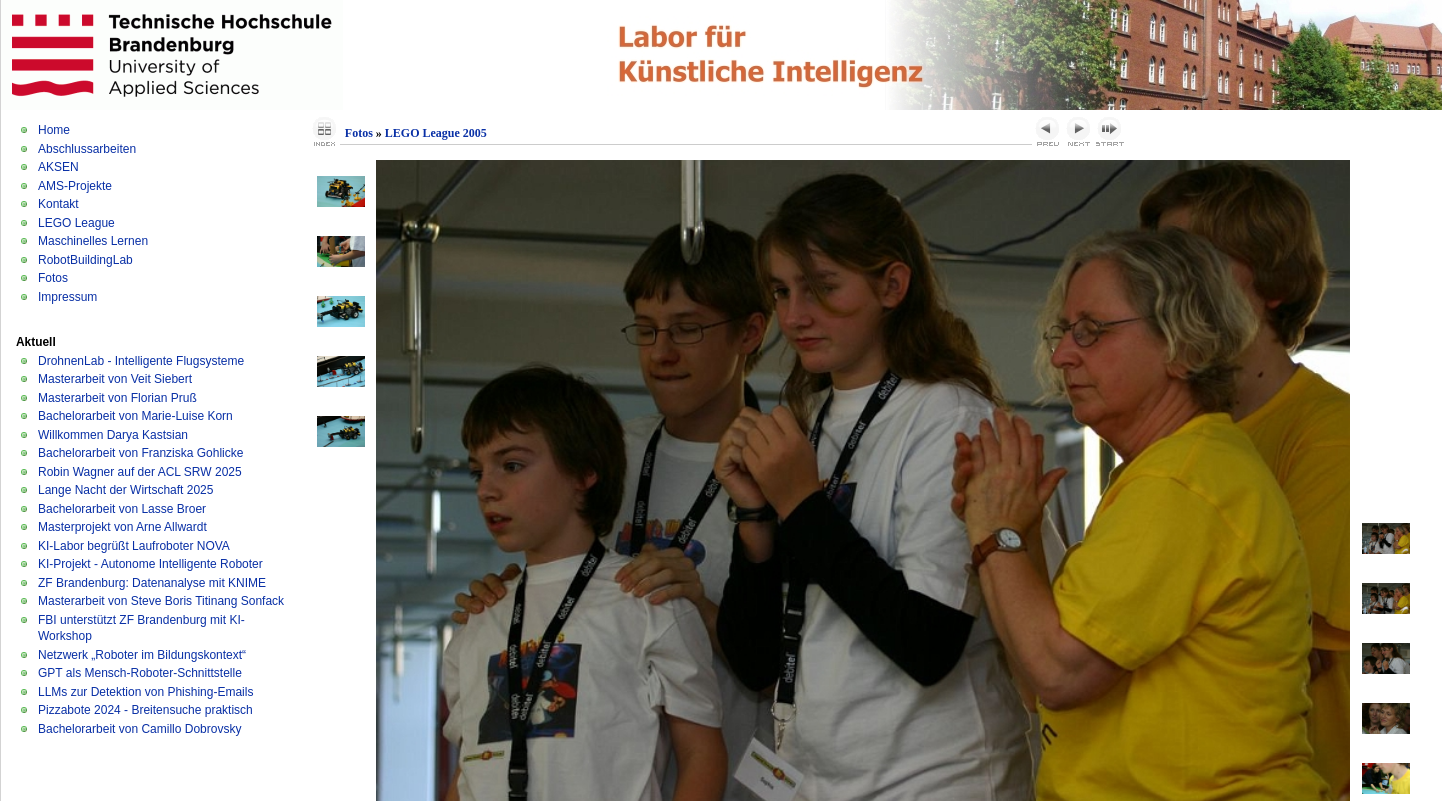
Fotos (53, 278)
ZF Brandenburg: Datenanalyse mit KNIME (152, 583)
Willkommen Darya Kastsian (113, 435)
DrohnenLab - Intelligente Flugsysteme (141, 361)
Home (54, 130)
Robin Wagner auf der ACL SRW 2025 (140, 472)
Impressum (67, 297)
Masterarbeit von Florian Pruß (117, 398)
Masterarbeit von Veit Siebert (115, 379)
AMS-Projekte (75, 186)
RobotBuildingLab (85, 260)
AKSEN (58, 167)
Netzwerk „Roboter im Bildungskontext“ (142, 655)
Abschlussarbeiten (87, 149)
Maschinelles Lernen (93, 241)
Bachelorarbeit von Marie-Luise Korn (135, 416)
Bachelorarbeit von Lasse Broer (122, 509)
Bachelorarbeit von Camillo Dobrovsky (139, 729)
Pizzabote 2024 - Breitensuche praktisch (145, 710)
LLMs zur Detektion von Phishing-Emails (145, 692)
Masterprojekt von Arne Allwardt (122, 527)
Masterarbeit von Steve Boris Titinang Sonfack (161, 601)
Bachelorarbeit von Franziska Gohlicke (140, 453)
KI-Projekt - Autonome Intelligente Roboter (150, 564)
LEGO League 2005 (436, 133)
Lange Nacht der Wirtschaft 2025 (125, 490)
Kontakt (58, 204)
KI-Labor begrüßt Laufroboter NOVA (134, 546)
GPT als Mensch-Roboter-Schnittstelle (140, 673)
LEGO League (76, 223)
